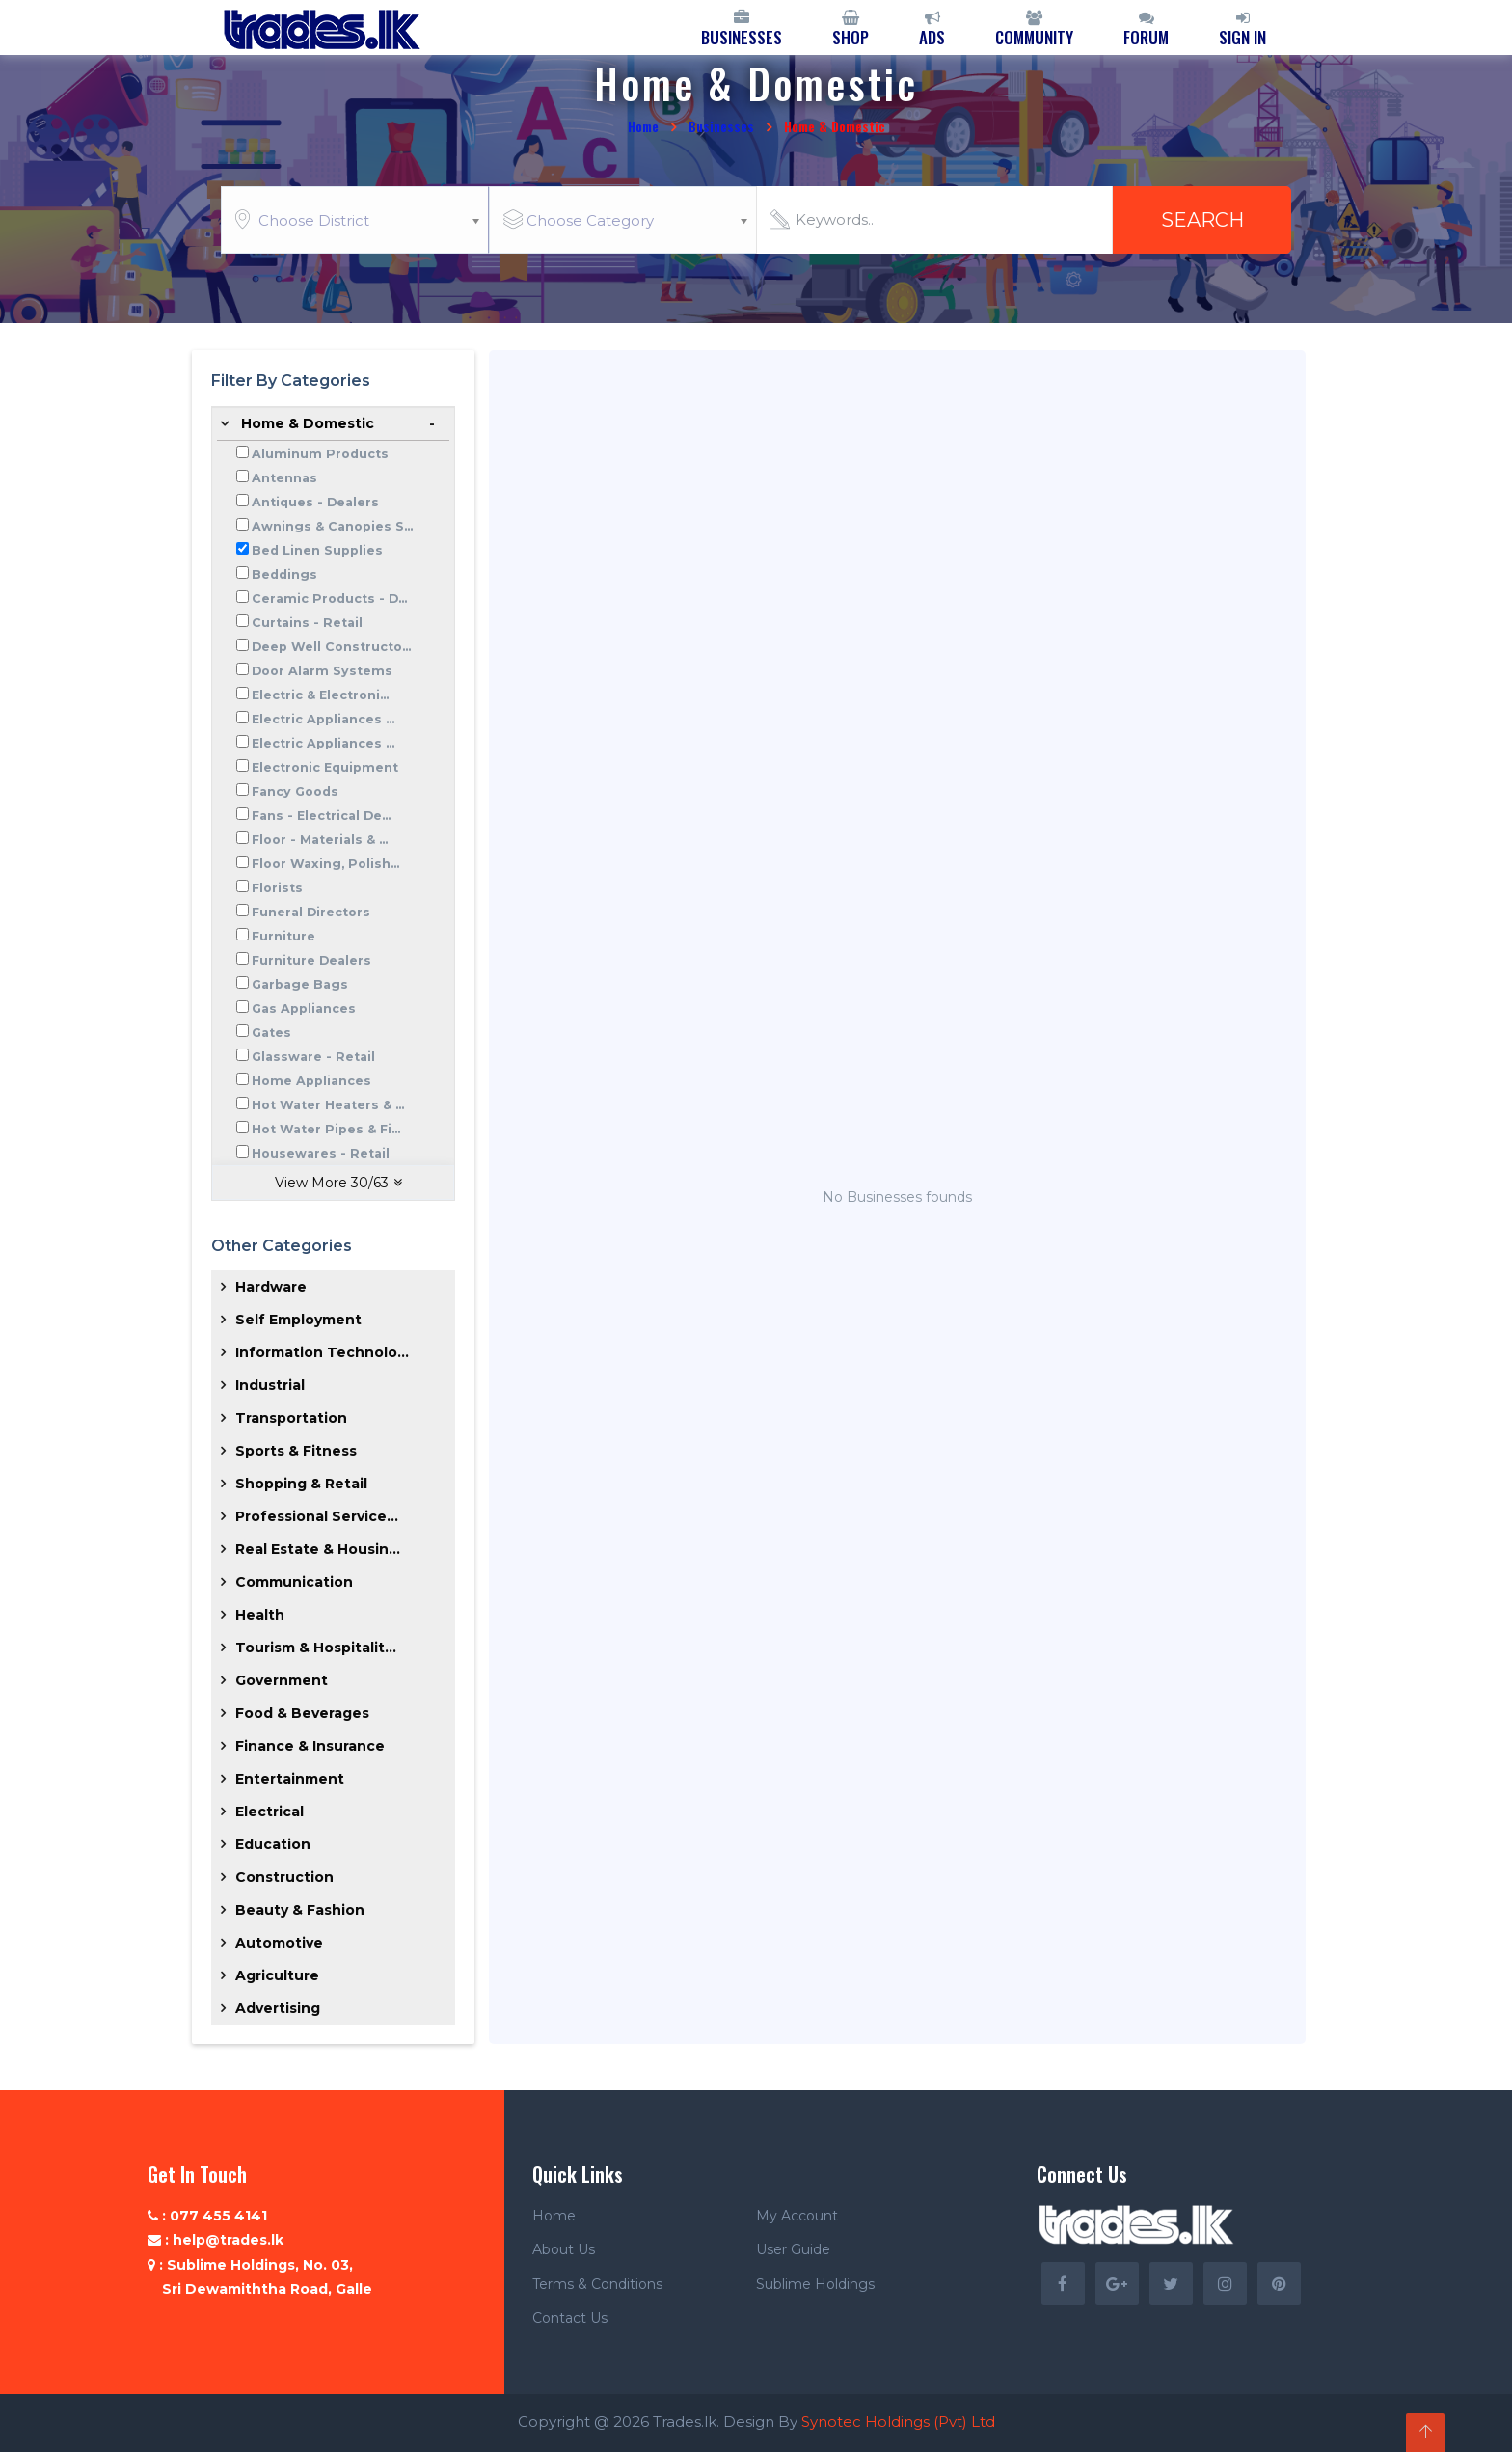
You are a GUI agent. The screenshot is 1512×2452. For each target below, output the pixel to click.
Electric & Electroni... (320, 695)
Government (281, 1680)
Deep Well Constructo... (331, 647)
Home (643, 126)
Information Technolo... (322, 1352)
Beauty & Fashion (299, 1910)
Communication (294, 1582)
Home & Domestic (307, 423)
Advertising (277, 2008)
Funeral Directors (311, 912)
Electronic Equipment (325, 767)
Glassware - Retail (313, 1056)
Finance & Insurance (310, 1746)
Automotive (279, 1942)
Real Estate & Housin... (317, 1549)
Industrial (270, 1385)
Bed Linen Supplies (317, 550)
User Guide (793, 2249)
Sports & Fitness (296, 1450)
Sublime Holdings (815, 2284)
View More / (338, 1182)
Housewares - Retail (321, 1153)
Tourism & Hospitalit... (315, 1647)
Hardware (271, 1286)
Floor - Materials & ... (320, 839)
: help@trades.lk (216, 2239)
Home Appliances (311, 1081)
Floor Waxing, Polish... (325, 864)
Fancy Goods (295, 791)
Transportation (291, 1418)
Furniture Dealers (311, 960)
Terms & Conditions (597, 2284)
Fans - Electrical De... (321, 815)
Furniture (283, 936)
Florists (277, 888)
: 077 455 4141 (207, 2215)
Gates (271, 1032)
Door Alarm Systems (322, 671)
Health (259, 1614)
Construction (284, 1877)
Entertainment (289, 1778)
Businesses (721, 126)
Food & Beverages (302, 1713)
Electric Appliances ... (323, 719)
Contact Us (570, 2318)
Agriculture (277, 1975)
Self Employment (298, 1319)
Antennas (284, 478)
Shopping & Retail (301, 1483)
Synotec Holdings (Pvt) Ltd (898, 2421)
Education (272, 1844)
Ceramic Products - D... (329, 598)
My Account (797, 2215)
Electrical (269, 1811)
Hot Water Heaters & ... (328, 1105)
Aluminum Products (320, 454)
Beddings (284, 574)
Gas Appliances (304, 1008)
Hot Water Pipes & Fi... (326, 1129)
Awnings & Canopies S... (332, 526)
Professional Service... (316, 1516)
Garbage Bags (300, 984)
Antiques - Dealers (315, 502)
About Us (563, 2249)
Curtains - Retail (307, 622)
